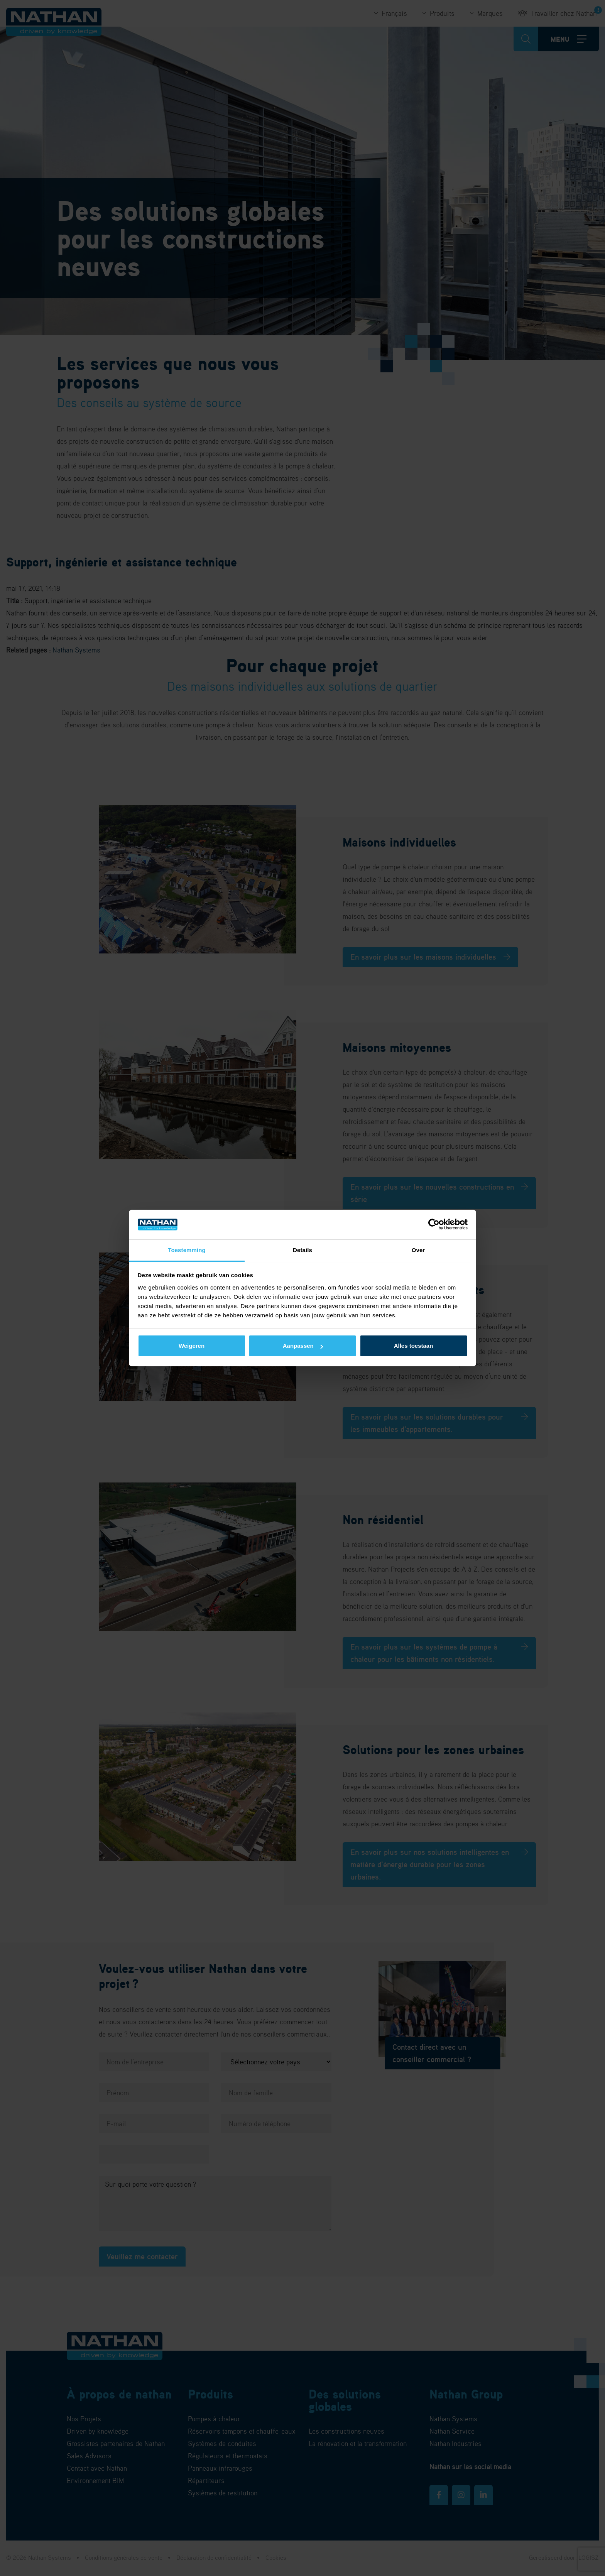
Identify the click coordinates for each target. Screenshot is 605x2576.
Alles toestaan (413, 1345)
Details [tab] (302, 1250)
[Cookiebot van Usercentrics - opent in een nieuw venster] (434, 1225)
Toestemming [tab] (187, 1250)
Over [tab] (418, 1250)
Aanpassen (303, 1345)
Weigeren (191, 1345)
